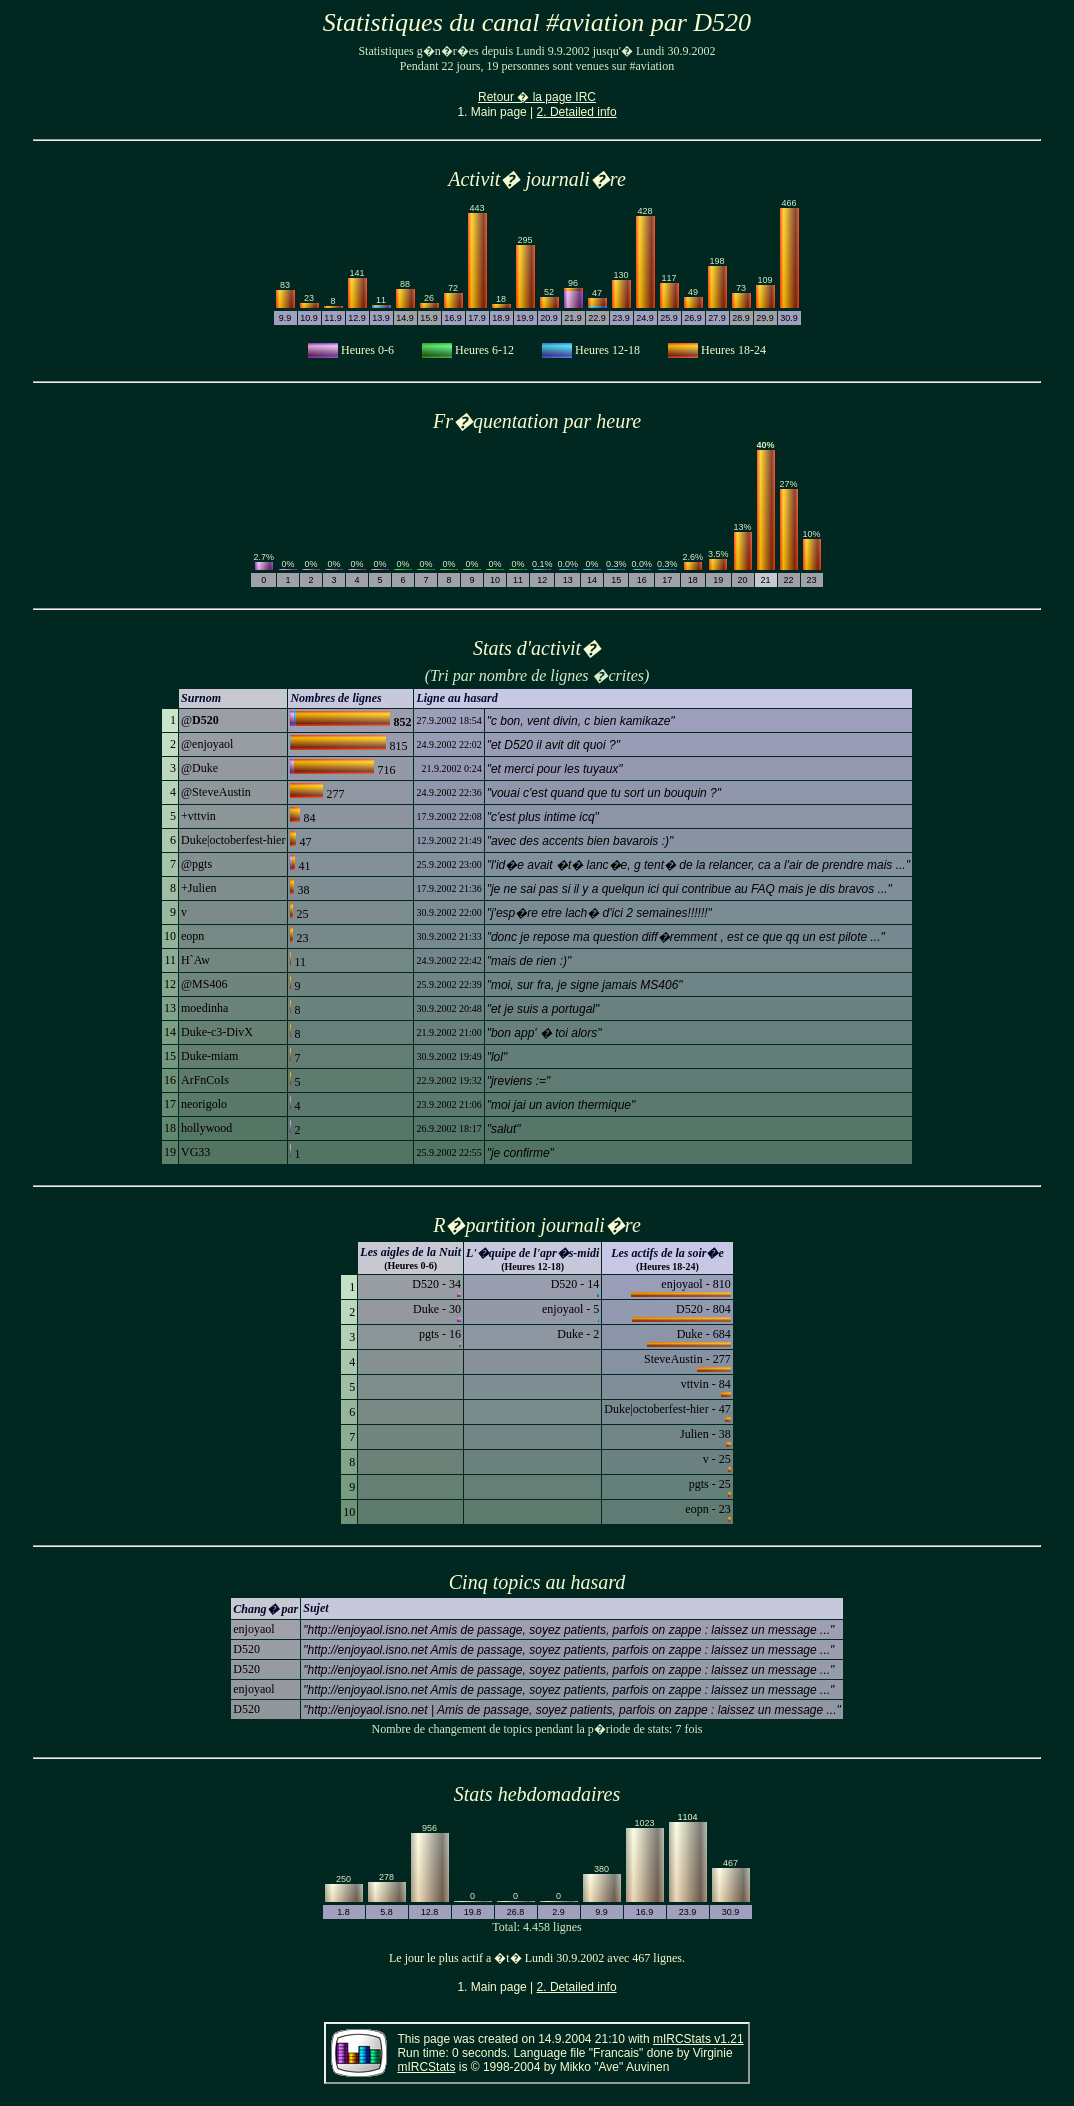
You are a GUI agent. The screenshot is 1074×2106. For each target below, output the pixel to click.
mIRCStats (426, 2067)
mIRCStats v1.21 (698, 2039)
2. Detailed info (577, 112)
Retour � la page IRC (537, 97)
